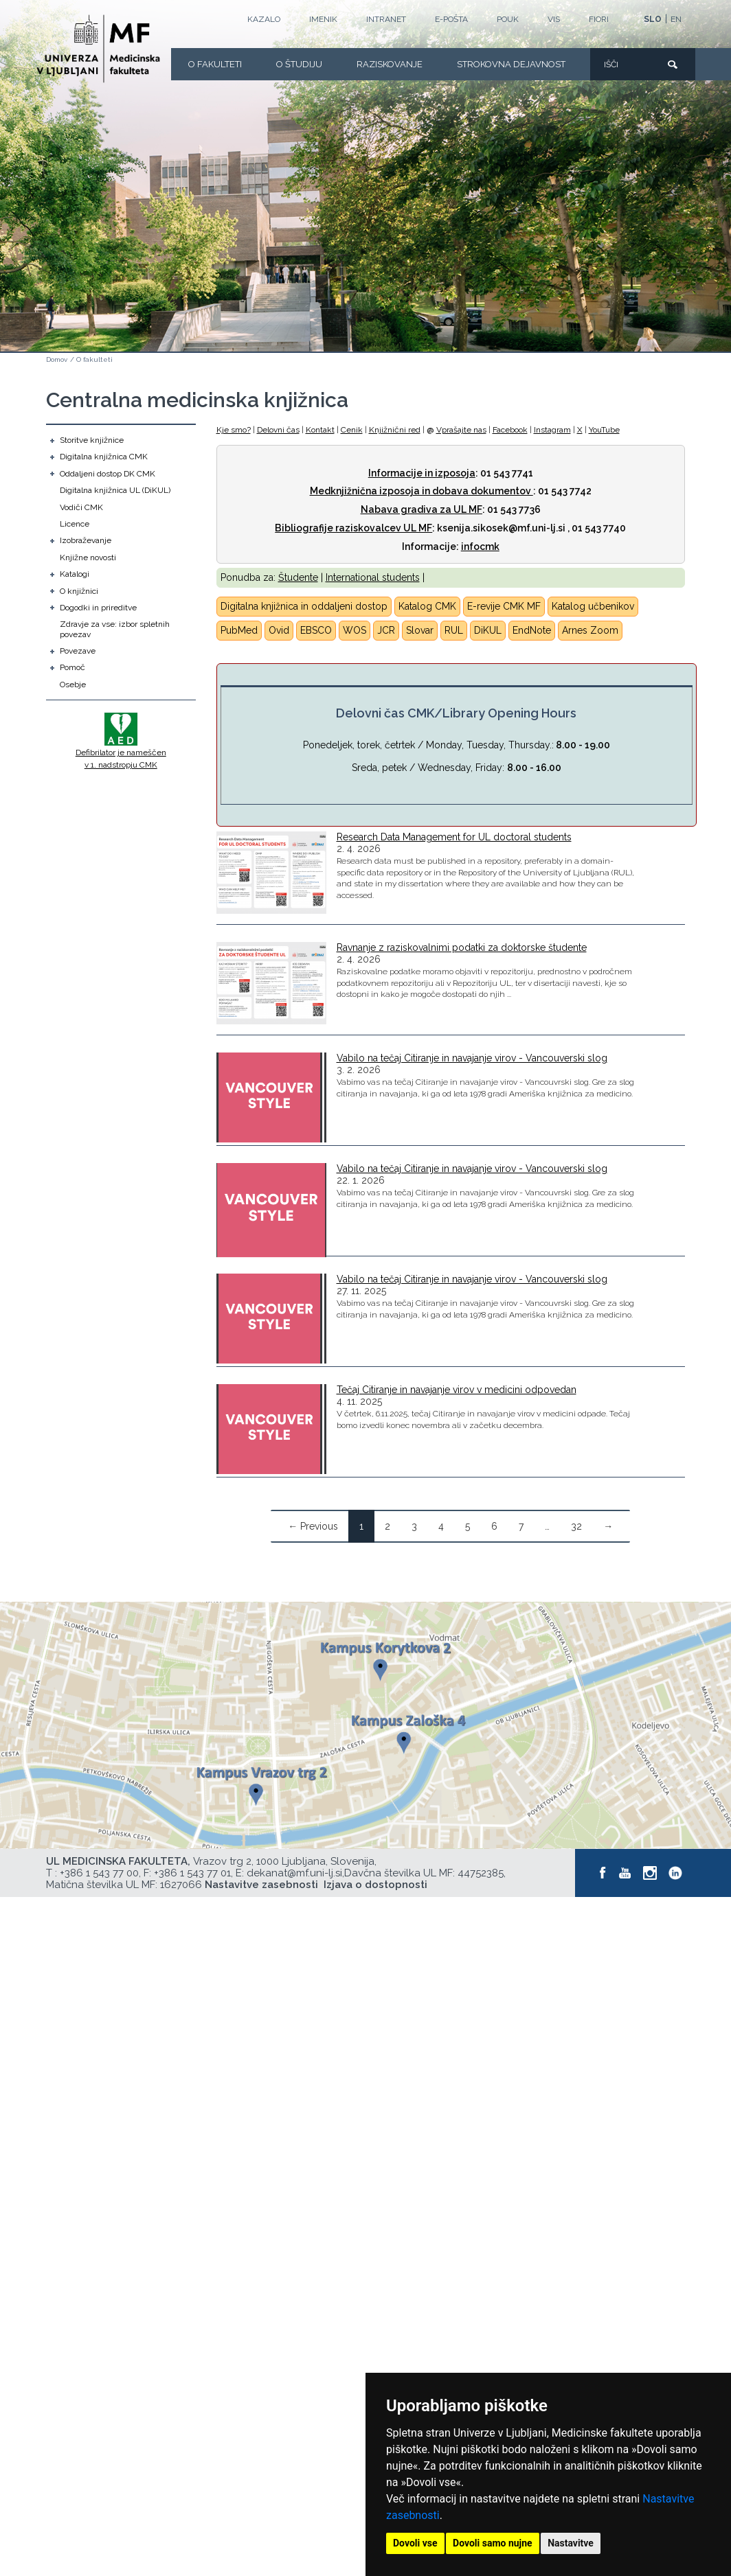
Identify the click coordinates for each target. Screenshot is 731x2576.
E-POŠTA (451, 19)
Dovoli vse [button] (415, 2543)
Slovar (420, 630)
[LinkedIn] (676, 1873)
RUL (454, 630)
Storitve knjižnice (92, 440)
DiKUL (488, 630)
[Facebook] (603, 1873)
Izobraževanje (85, 540)
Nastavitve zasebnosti (261, 1884)
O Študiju (299, 64)
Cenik (352, 430)
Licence (74, 524)
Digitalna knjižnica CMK (104, 456)
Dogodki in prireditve (98, 607)
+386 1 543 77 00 (99, 1873)
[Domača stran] (98, 49)
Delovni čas (278, 430)
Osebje (73, 684)
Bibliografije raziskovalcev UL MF (353, 527)
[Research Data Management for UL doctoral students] (271, 872)
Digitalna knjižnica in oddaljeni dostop (304, 606)
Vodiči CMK (81, 507)
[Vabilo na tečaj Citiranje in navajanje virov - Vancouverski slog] (271, 1097)
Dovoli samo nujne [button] (492, 2543)
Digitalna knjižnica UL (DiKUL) (115, 490)
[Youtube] (625, 1873)
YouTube (604, 430)
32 (576, 1526)
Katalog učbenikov (593, 606)
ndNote (534, 630)
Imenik (323, 19)
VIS (554, 19)
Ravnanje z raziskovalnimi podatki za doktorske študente (462, 947)
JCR (386, 630)
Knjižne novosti (88, 557)
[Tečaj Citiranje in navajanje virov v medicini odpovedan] (271, 1429)
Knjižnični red (394, 430)
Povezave (77, 651)
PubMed (239, 630)
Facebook (510, 430)
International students (373, 577)
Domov (56, 359)
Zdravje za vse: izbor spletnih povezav (115, 629)
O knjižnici (79, 591)
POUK (508, 19)
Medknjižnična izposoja (365, 490)
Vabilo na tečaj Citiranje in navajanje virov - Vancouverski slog (472, 1058)
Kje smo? (233, 430)
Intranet (386, 19)
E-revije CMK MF (504, 606)
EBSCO (316, 630)
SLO (653, 19)
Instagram (552, 430)
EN (676, 19)
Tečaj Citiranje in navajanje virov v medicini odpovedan (456, 1389)
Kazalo (263, 19)
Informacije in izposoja (421, 473)
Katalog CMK (427, 606)
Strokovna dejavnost (511, 64)
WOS (354, 630)
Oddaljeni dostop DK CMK (107, 474)
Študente (298, 577)
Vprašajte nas (461, 430)
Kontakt (320, 430)
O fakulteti (215, 64)
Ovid (279, 630)
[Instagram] (650, 1873)
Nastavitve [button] (571, 2543)
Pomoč (72, 667)
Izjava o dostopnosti (375, 1884)
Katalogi (74, 574)
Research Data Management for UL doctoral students (454, 836)
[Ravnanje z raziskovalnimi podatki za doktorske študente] (271, 983)
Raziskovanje (390, 64)
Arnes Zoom (590, 630)
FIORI (599, 19)
